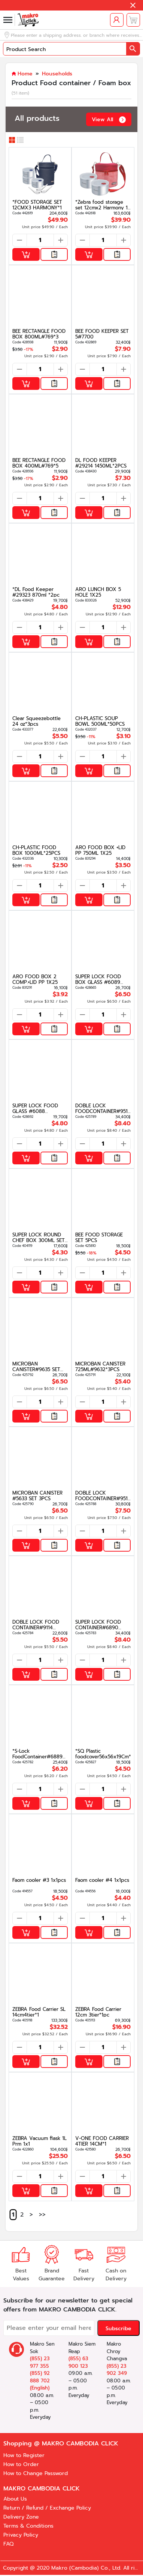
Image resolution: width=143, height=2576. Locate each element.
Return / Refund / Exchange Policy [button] (47, 2508)
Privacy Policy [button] (20, 2535)
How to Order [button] (21, 2464)
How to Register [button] (24, 2455)
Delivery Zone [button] (21, 2517)
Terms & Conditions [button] (28, 2526)
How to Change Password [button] (35, 2473)
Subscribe (118, 2328)
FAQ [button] (8, 2544)
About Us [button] (15, 2499)
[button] (132, 5)
